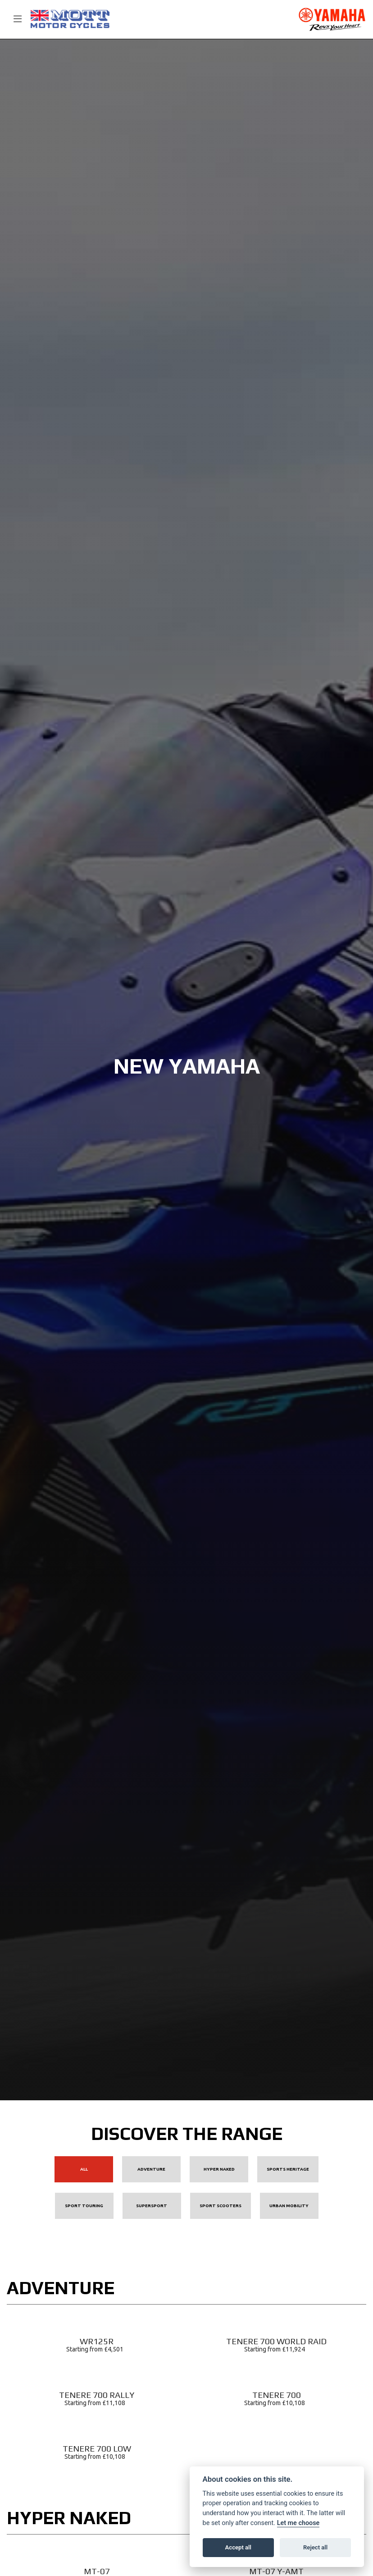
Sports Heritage (288, 2169)
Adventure (151, 2169)
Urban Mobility (289, 2205)
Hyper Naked (219, 2169)
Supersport (151, 2205)
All (84, 2169)
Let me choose (298, 2523)
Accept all (238, 2547)
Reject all (315, 2547)
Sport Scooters (220, 2205)
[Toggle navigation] (13, 19)
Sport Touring (84, 2205)
